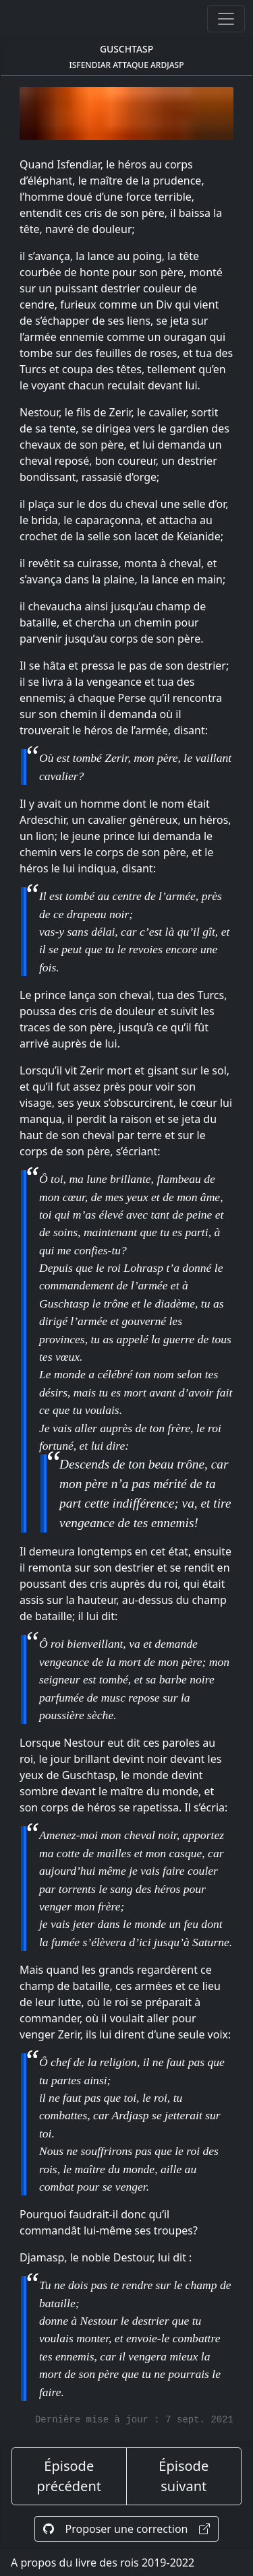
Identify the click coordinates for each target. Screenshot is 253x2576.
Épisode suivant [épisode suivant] (183, 2476)
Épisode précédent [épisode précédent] (69, 2476)
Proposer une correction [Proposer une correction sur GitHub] (126, 2528)
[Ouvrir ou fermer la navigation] (226, 18)
